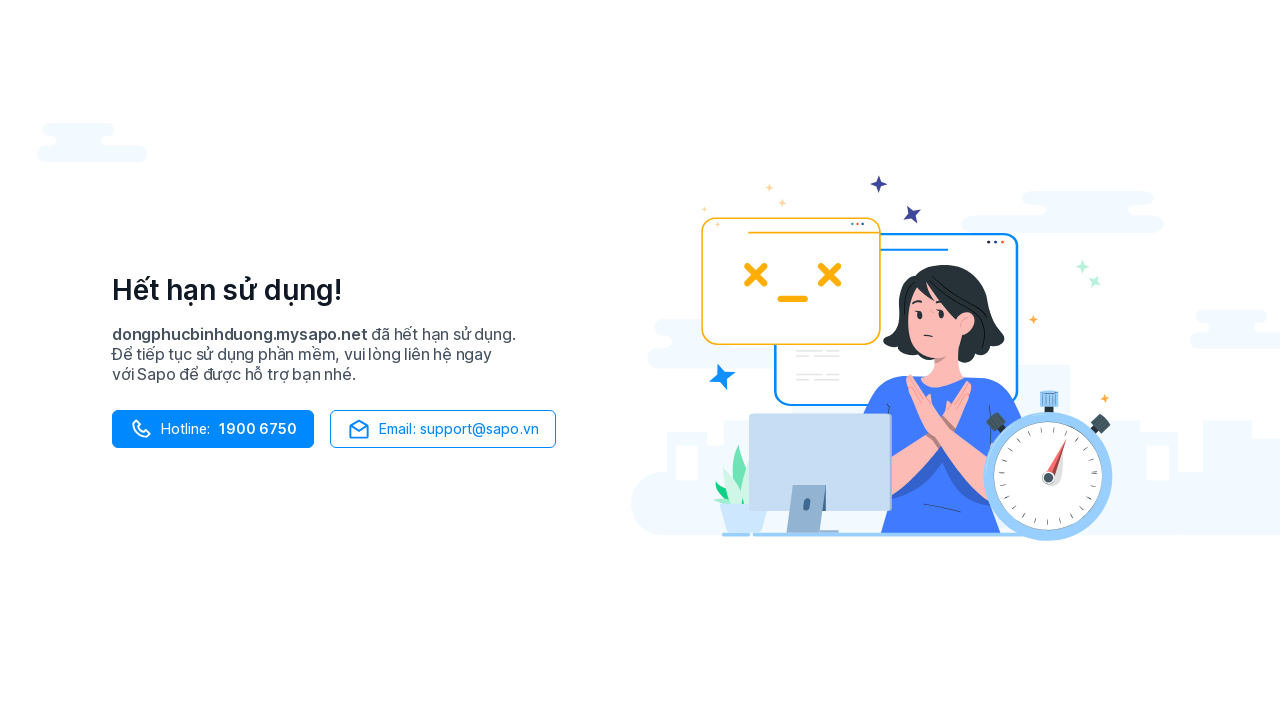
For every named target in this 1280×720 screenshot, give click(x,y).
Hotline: (213, 429)
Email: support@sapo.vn (443, 429)
